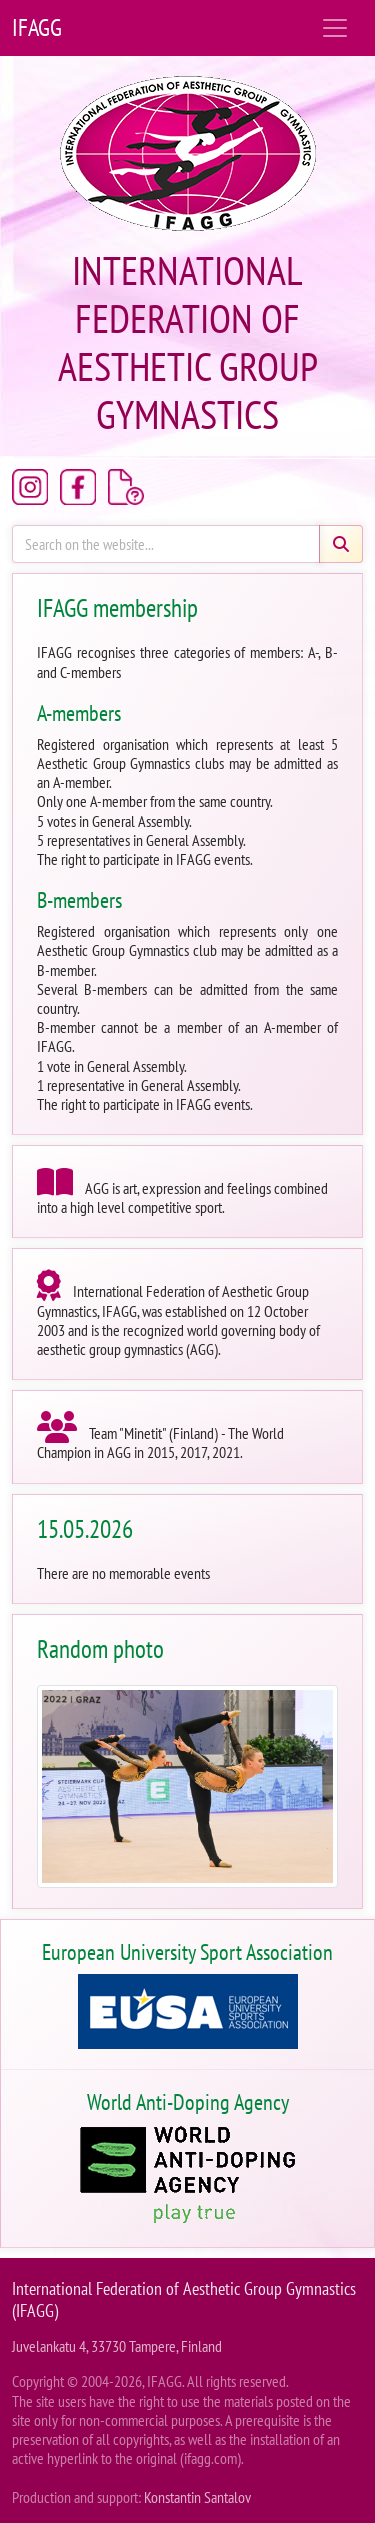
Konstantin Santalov (197, 2497)
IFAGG (37, 27)
